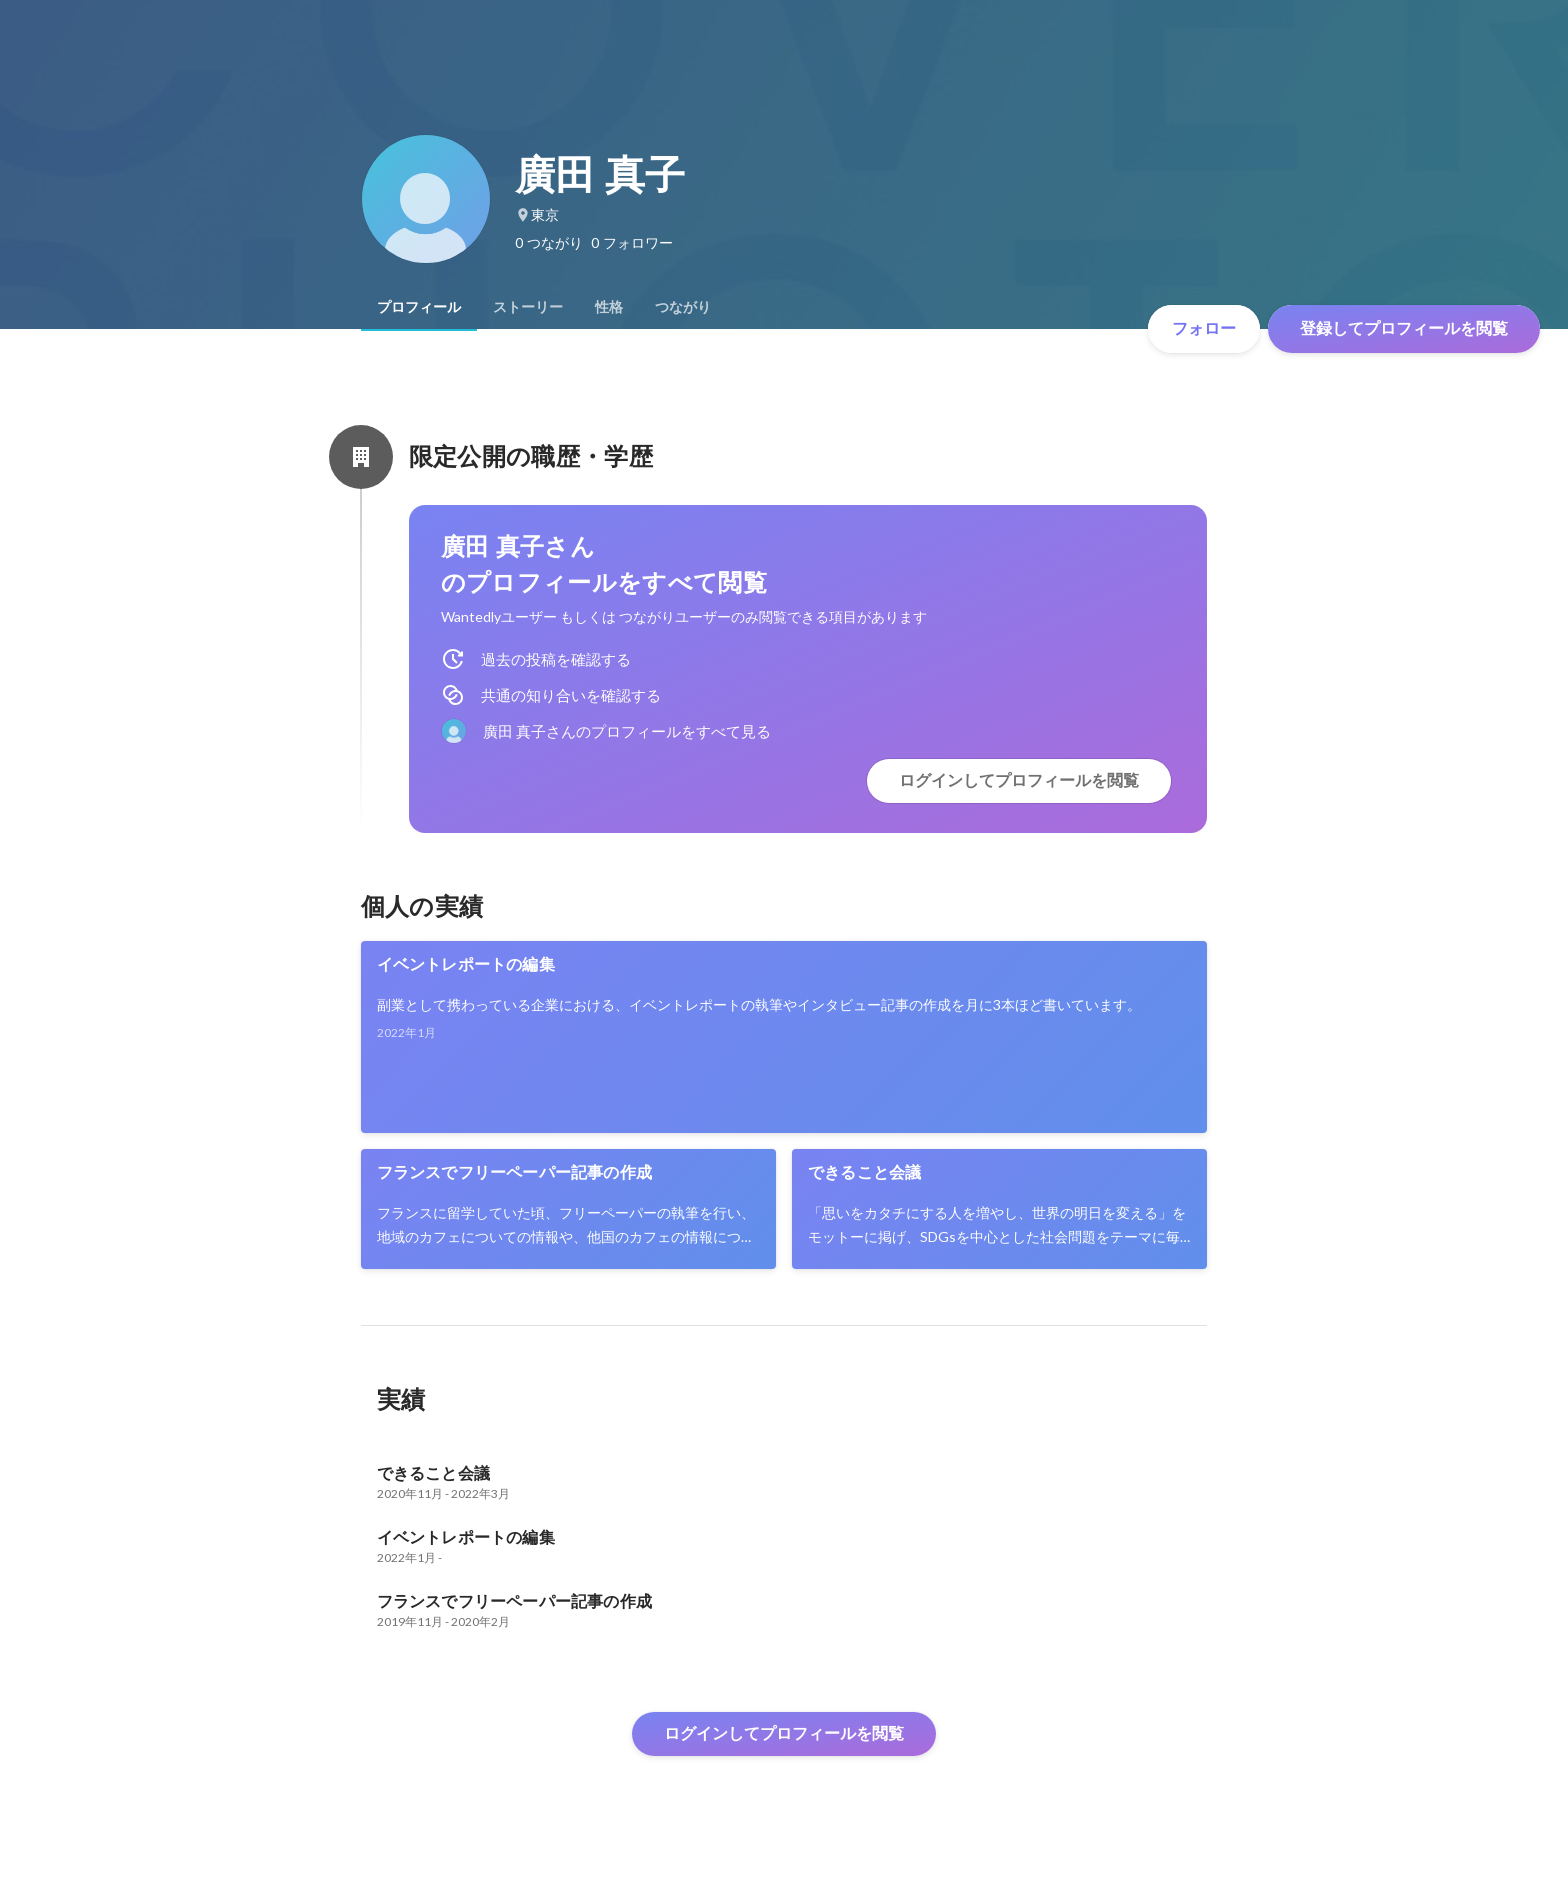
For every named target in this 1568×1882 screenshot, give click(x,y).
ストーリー (528, 307)
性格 (609, 307)
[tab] (419, 307)
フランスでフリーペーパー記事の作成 (514, 1172)
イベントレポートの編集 (466, 964)
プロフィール (419, 307)
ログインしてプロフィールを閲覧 (1019, 780)
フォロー (1204, 328)
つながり (683, 307)
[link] (784, 1037)
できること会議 (864, 1172)
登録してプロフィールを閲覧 (1404, 328)
